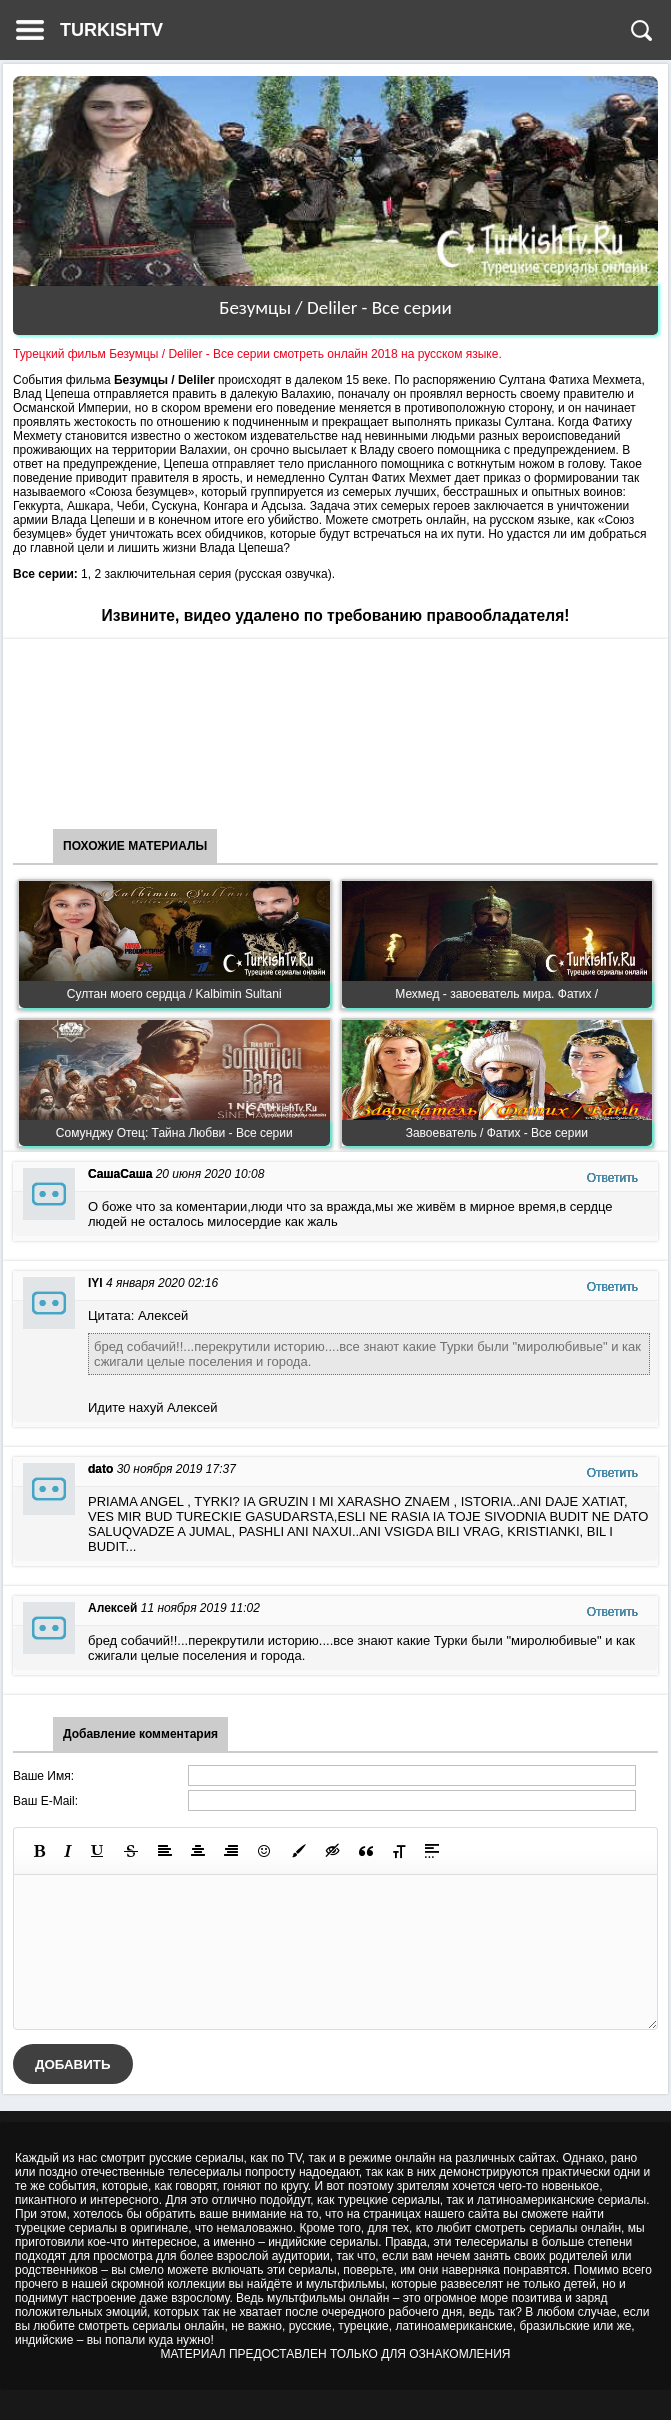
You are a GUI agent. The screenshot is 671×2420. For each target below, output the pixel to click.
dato (100, 1469)
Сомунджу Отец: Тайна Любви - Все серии (174, 1133)
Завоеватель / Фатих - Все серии (497, 1133)
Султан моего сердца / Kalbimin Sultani (174, 994)
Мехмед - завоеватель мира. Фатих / (496, 994)
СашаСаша (120, 1174)
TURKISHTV (111, 30)
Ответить (612, 1178)
